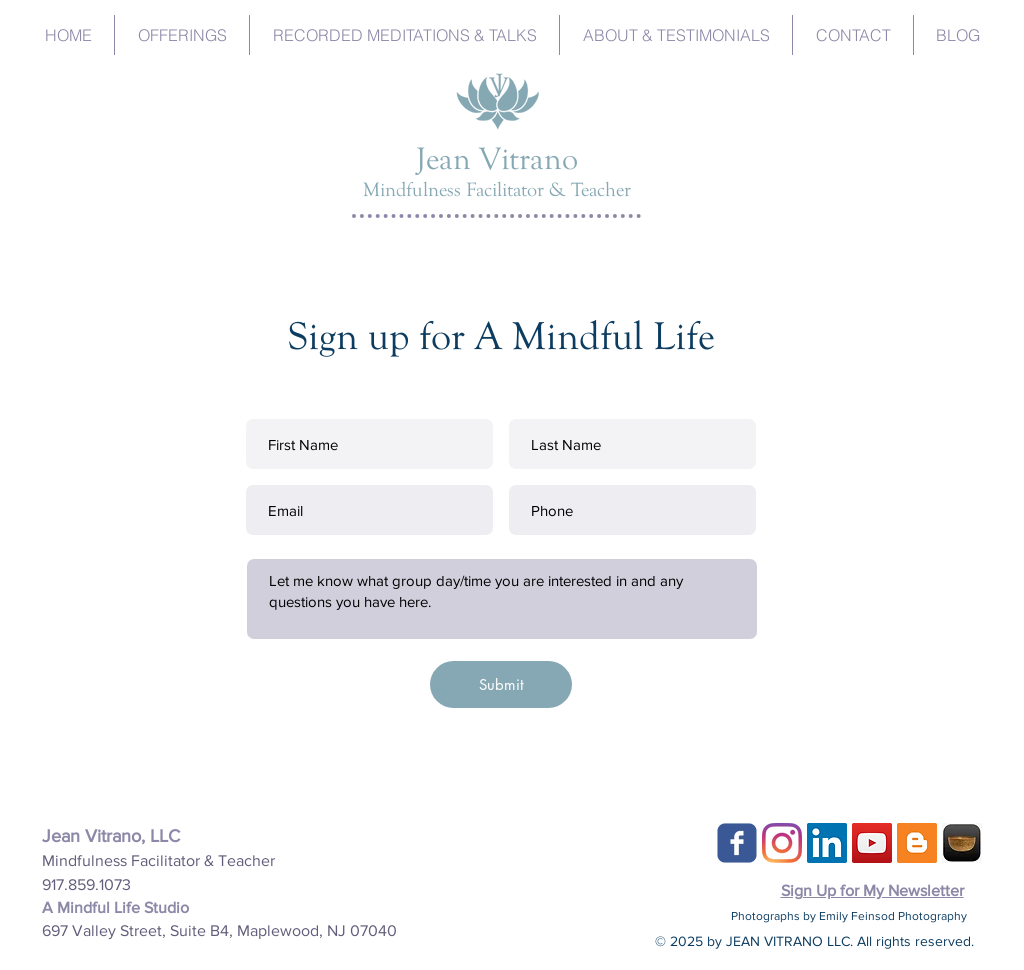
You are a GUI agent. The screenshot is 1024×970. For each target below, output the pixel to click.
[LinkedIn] (827, 843)
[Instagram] (782, 843)
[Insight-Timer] (962, 843)
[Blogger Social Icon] (917, 843)
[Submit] (501, 684)
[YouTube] (872, 843)
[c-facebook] (737, 843)
